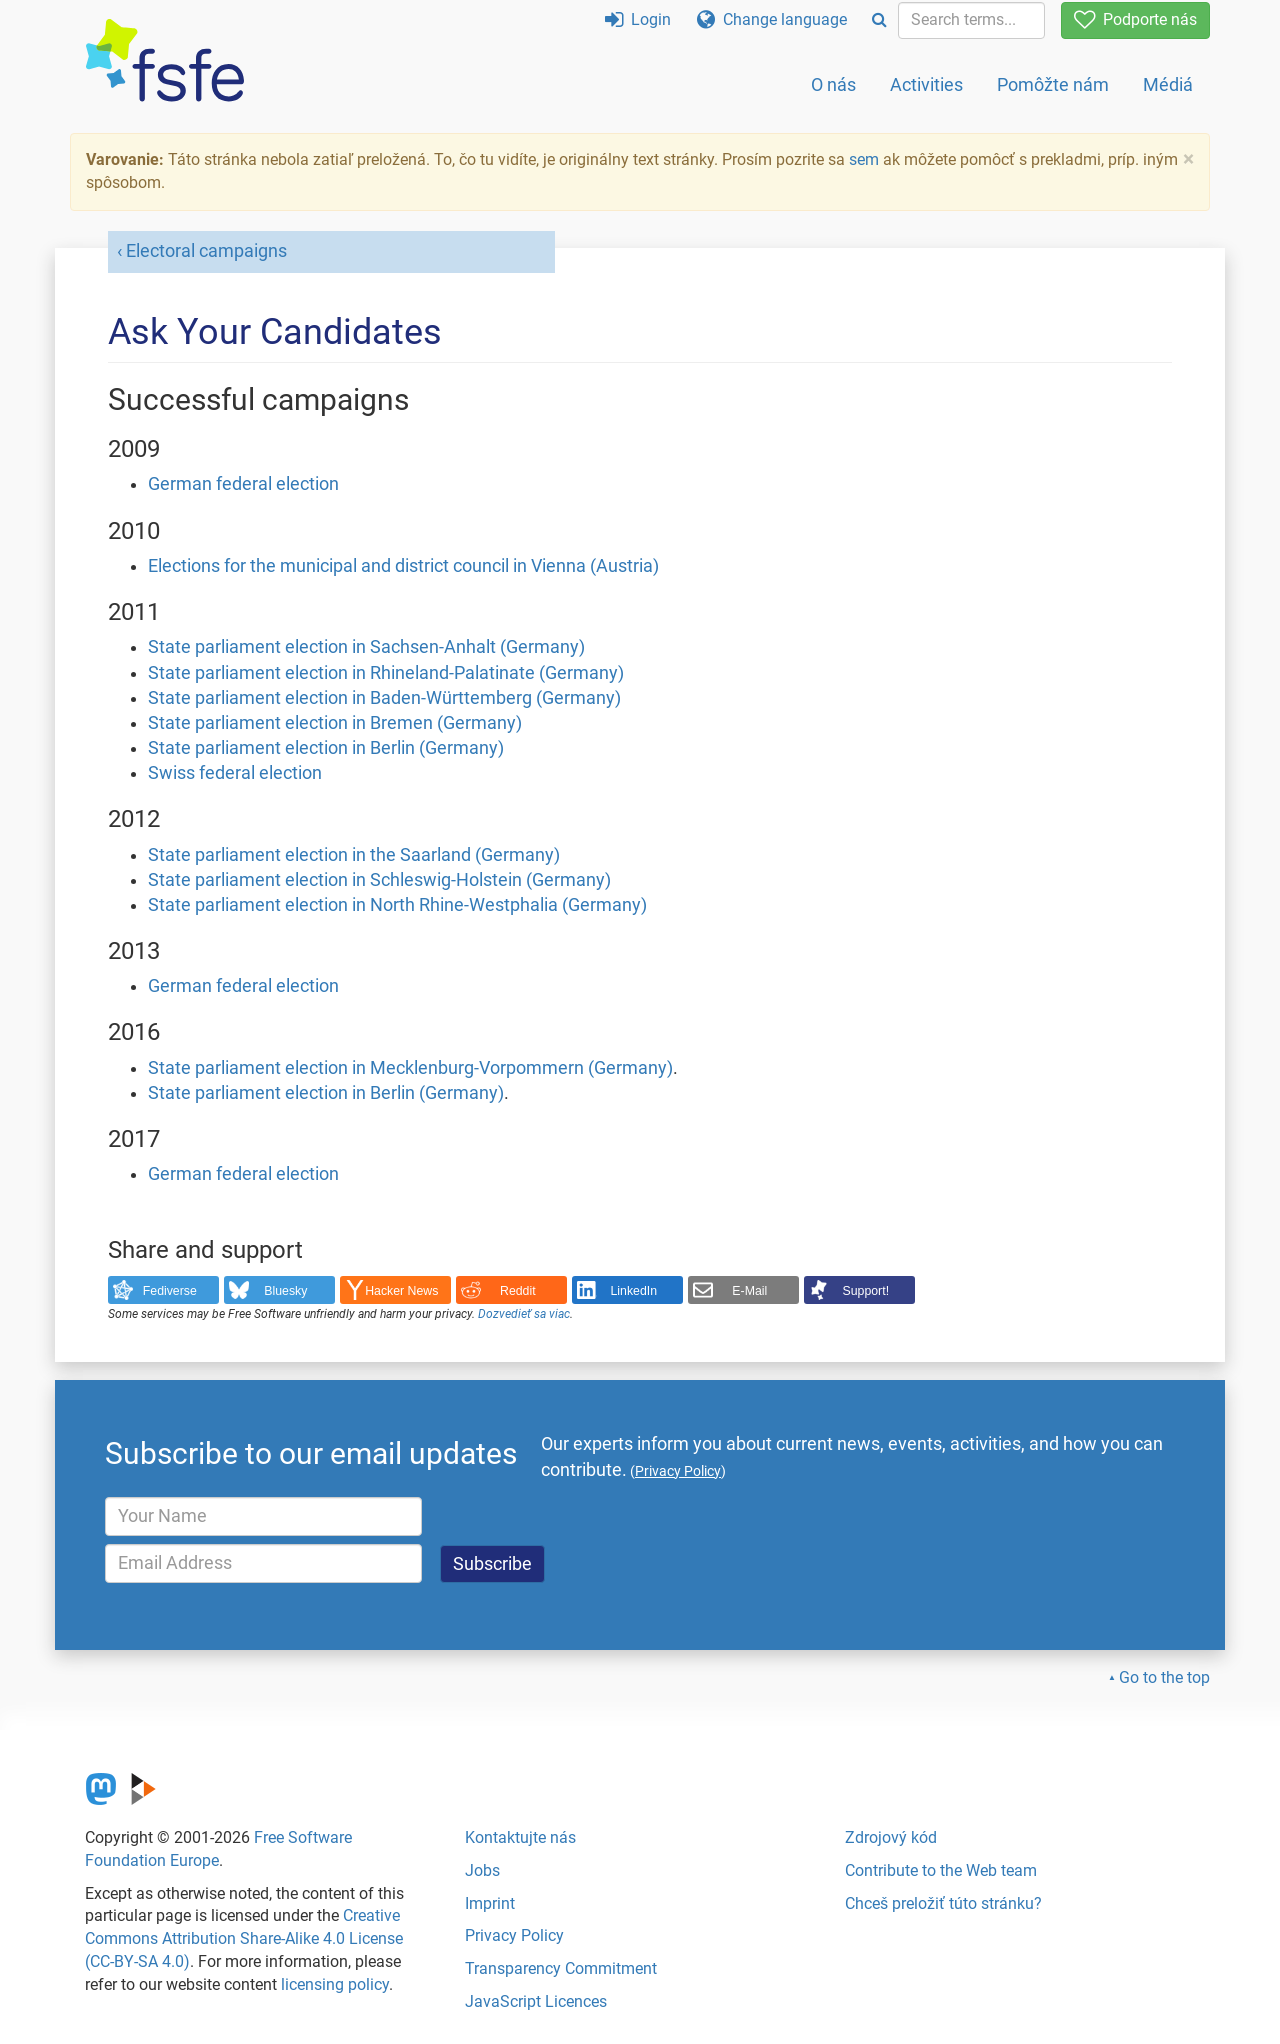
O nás (833, 84)
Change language (772, 19)
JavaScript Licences (536, 2001)
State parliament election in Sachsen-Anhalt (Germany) (366, 647)
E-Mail (749, 1291)
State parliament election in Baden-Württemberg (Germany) (384, 698)
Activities (926, 84)
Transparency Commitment (561, 1968)
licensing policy (335, 1984)
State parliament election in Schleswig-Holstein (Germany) (379, 880)
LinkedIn (634, 1291)
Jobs (482, 1870)
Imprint (490, 1903)
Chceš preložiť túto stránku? (943, 1903)
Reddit (518, 1291)
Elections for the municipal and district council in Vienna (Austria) (403, 566)
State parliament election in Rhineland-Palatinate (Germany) (386, 673)
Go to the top (1164, 1677)
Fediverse (170, 1291)
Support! (866, 1291)
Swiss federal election (235, 773)
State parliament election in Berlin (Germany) (326, 748)
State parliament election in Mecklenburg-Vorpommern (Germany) (410, 1068)
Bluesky (285, 1291)
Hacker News (401, 1291)
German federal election (243, 484)
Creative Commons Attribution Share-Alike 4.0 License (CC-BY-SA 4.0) (244, 1938)
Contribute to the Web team (941, 1870)
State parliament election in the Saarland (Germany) (354, 855)
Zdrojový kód (891, 1837)
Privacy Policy (514, 1935)
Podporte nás (1135, 19)
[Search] (879, 20)
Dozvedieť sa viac (524, 1314)
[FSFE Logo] (165, 61)
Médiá (1168, 84)
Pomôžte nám (1053, 84)
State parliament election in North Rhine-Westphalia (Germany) (397, 905)
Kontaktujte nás (520, 1837)
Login (638, 19)
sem (864, 159)
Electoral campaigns (206, 251)
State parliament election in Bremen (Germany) (335, 723)
